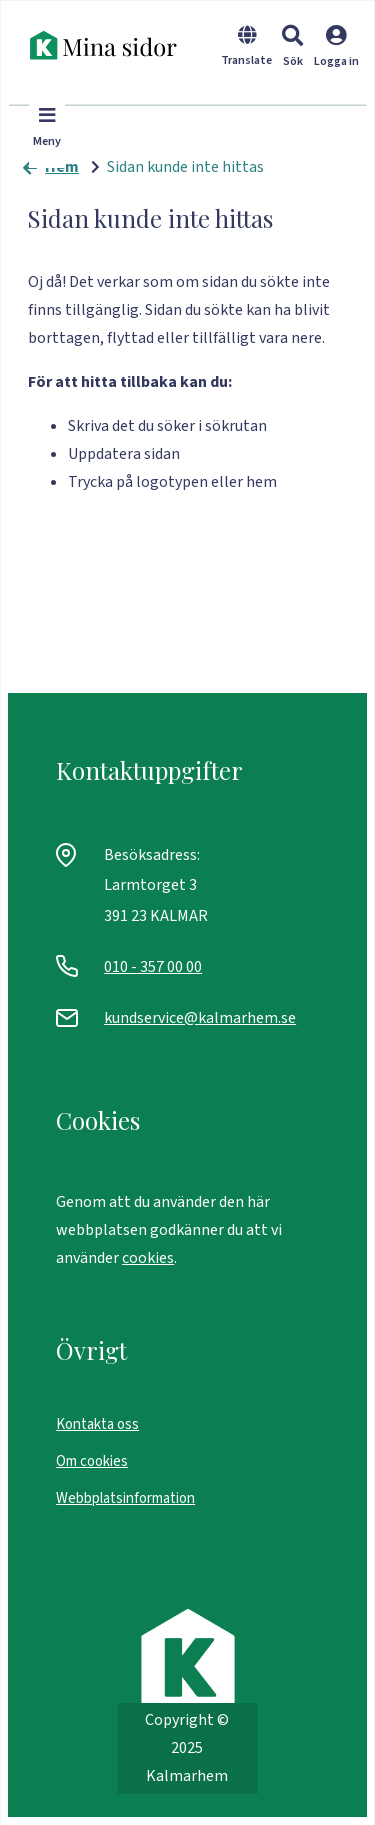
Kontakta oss (97, 1424)
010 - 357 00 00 (153, 967)
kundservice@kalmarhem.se (200, 1018)
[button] (293, 48)
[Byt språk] (247, 59)
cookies (148, 1258)
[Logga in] (337, 59)
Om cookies (92, 1461)
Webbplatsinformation (125, 1498)
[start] (109, 45)
